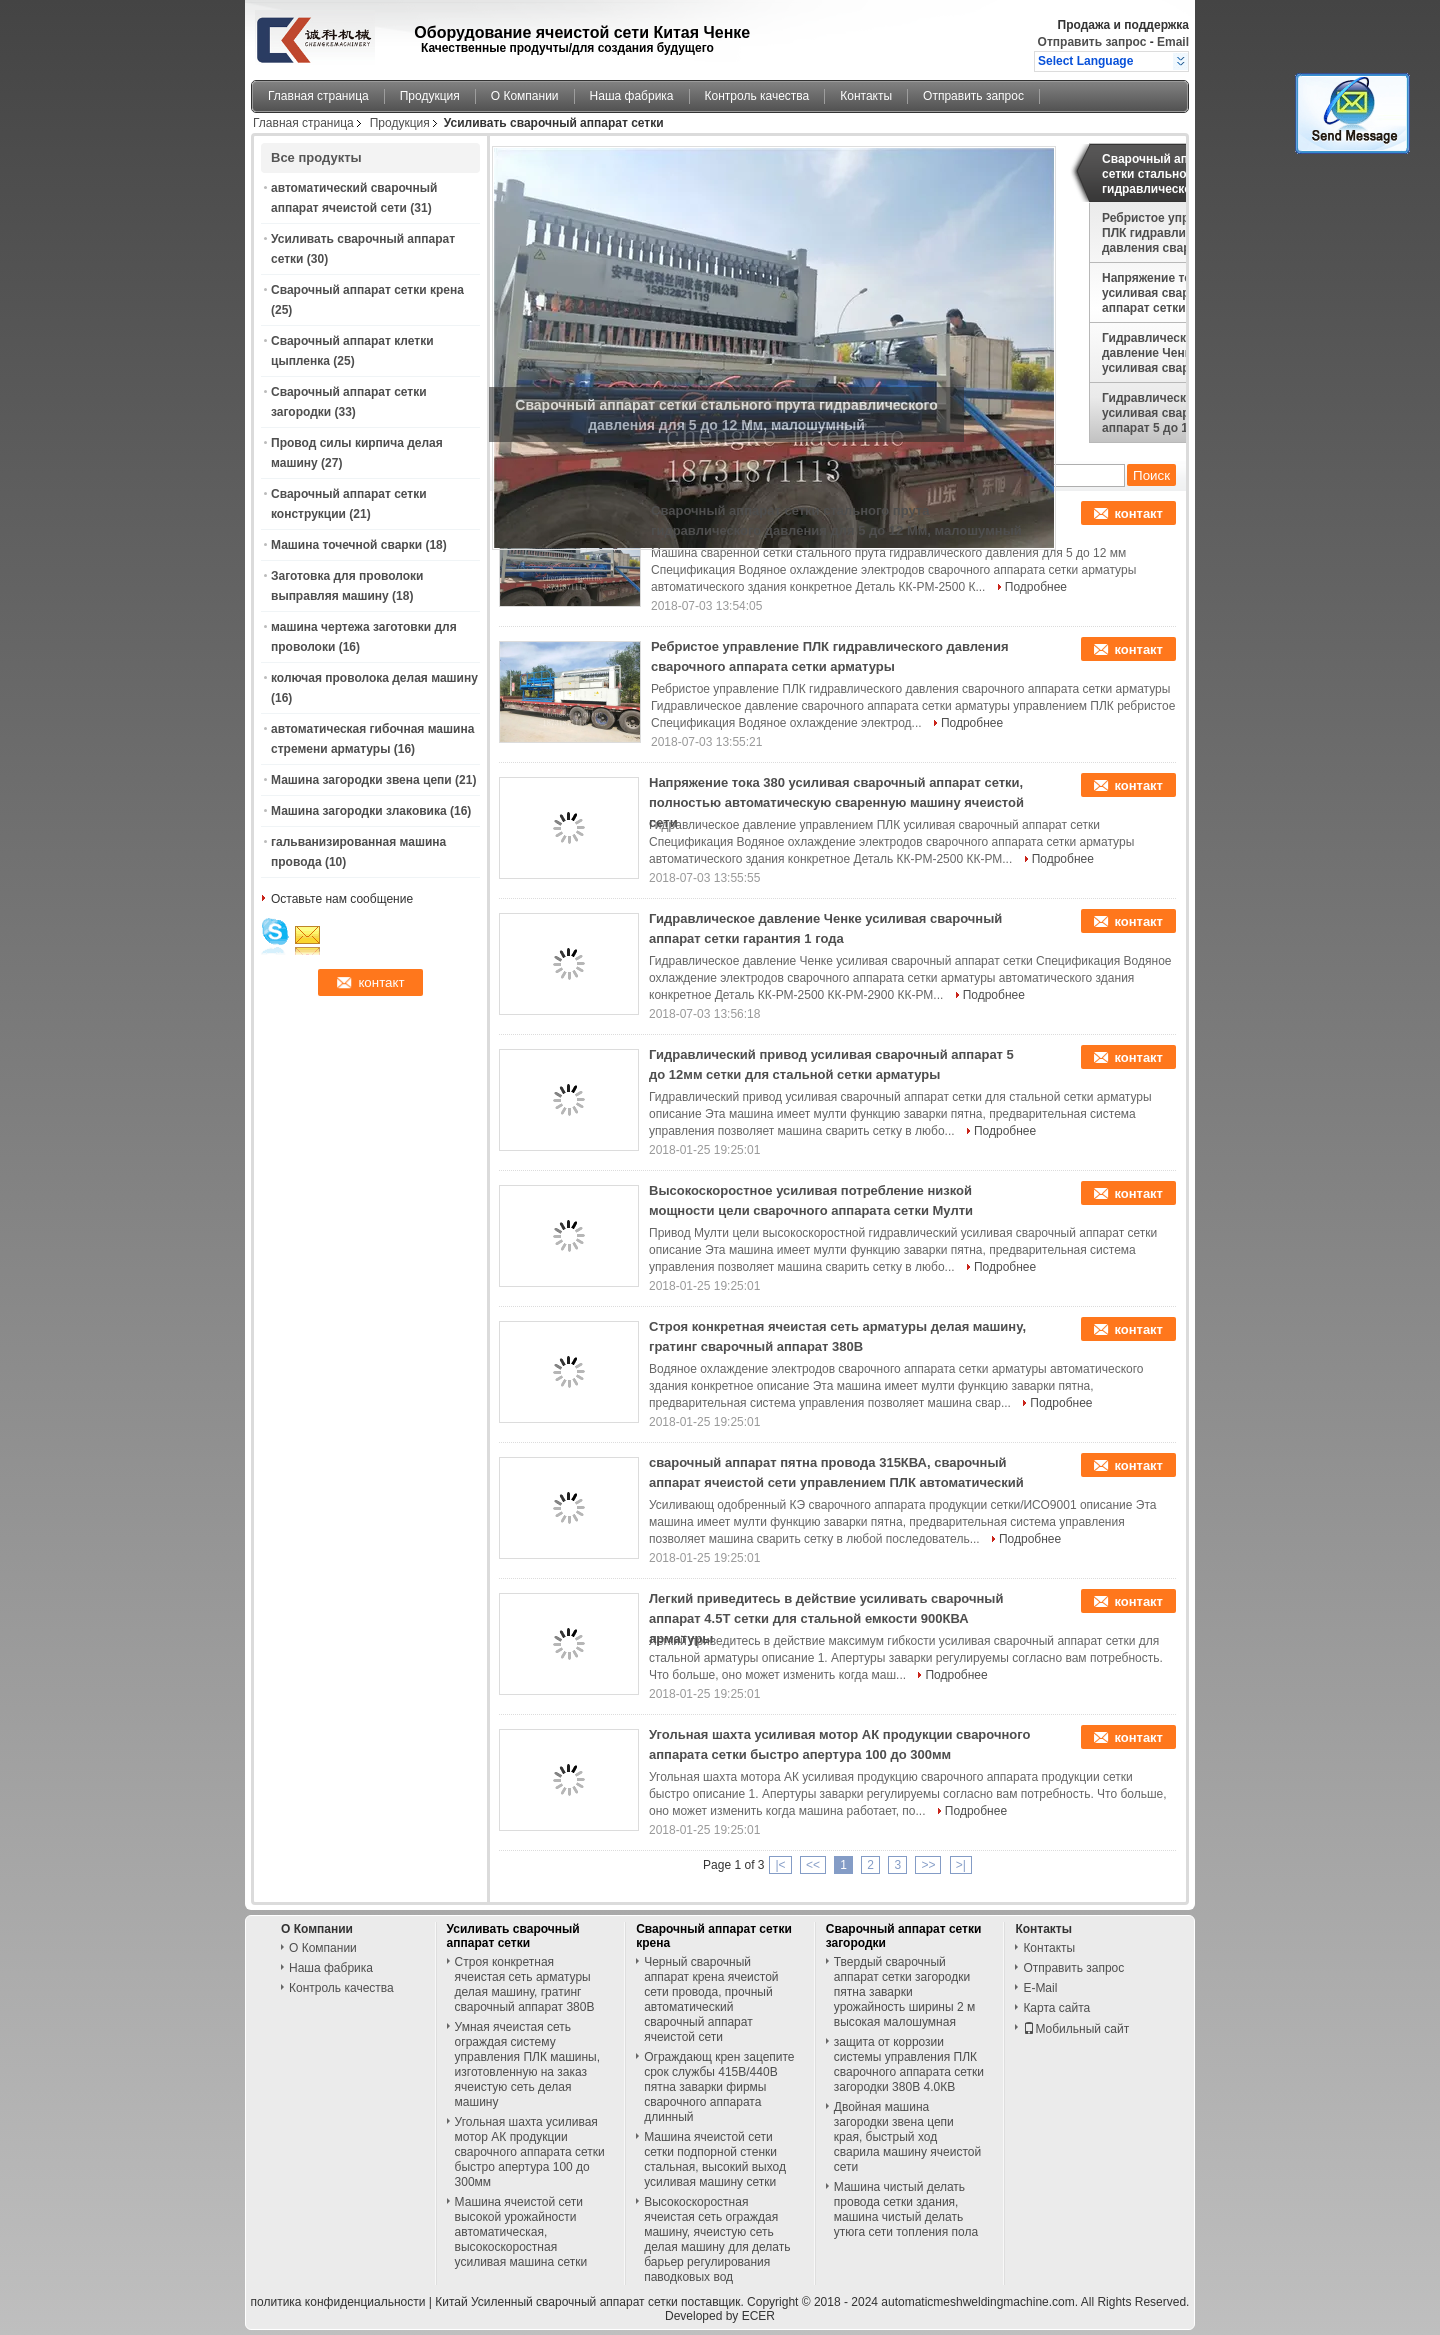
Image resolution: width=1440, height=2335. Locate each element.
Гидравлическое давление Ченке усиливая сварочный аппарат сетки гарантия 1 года (1172, 353)
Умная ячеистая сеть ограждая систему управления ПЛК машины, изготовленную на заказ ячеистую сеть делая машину (527, 2064)
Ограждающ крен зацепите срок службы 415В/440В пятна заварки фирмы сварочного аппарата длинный (719, 2087)
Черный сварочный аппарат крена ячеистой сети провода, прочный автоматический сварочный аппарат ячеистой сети (711, 1999)
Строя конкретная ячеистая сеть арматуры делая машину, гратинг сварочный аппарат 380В (525, 1984)
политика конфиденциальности (338, 2302)
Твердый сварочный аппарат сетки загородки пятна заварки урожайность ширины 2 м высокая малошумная (904, 1992)
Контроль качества (757, 96)
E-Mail (1040, 1988)
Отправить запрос (1094, 42)
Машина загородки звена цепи (361, 780)
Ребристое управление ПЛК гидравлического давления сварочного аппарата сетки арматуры (1170, 233)
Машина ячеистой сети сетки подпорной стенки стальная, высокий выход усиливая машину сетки (715, 2159)
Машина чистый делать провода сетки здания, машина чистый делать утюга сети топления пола (906, 2209)
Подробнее (1036, 587)
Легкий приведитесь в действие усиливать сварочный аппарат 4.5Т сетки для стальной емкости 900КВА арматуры (826, 1618)
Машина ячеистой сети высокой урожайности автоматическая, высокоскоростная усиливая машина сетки (521, 2232)
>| (961, 1865)
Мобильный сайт (1076, 2029)
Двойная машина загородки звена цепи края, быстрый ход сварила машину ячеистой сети (907, 2137)
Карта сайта (1056, 2008)
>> (928, 1865)
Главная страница (318, 96)
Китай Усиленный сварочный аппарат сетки (556, 2302)
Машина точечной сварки (346, 545)
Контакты (866, 96)
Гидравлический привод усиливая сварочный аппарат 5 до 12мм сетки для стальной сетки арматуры (1175, 413)
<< (813, 1865)
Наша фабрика (632, 96)
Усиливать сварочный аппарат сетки (513, 1936)
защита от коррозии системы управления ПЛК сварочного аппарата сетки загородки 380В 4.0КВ (909, 2064)
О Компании (525, 96)
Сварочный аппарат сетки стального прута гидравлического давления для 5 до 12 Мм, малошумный (1169, 174)
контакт (1138, 513)
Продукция (430, 96)
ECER (758, 2316)
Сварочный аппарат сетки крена (367, 290)
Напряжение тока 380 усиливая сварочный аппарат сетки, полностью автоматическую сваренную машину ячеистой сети (1165, 293)
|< (780, 1865)
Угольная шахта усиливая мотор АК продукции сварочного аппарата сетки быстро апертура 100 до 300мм (530, 2152)
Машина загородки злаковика (359, 811)
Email (1173, 42)
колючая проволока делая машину (374, 678)
